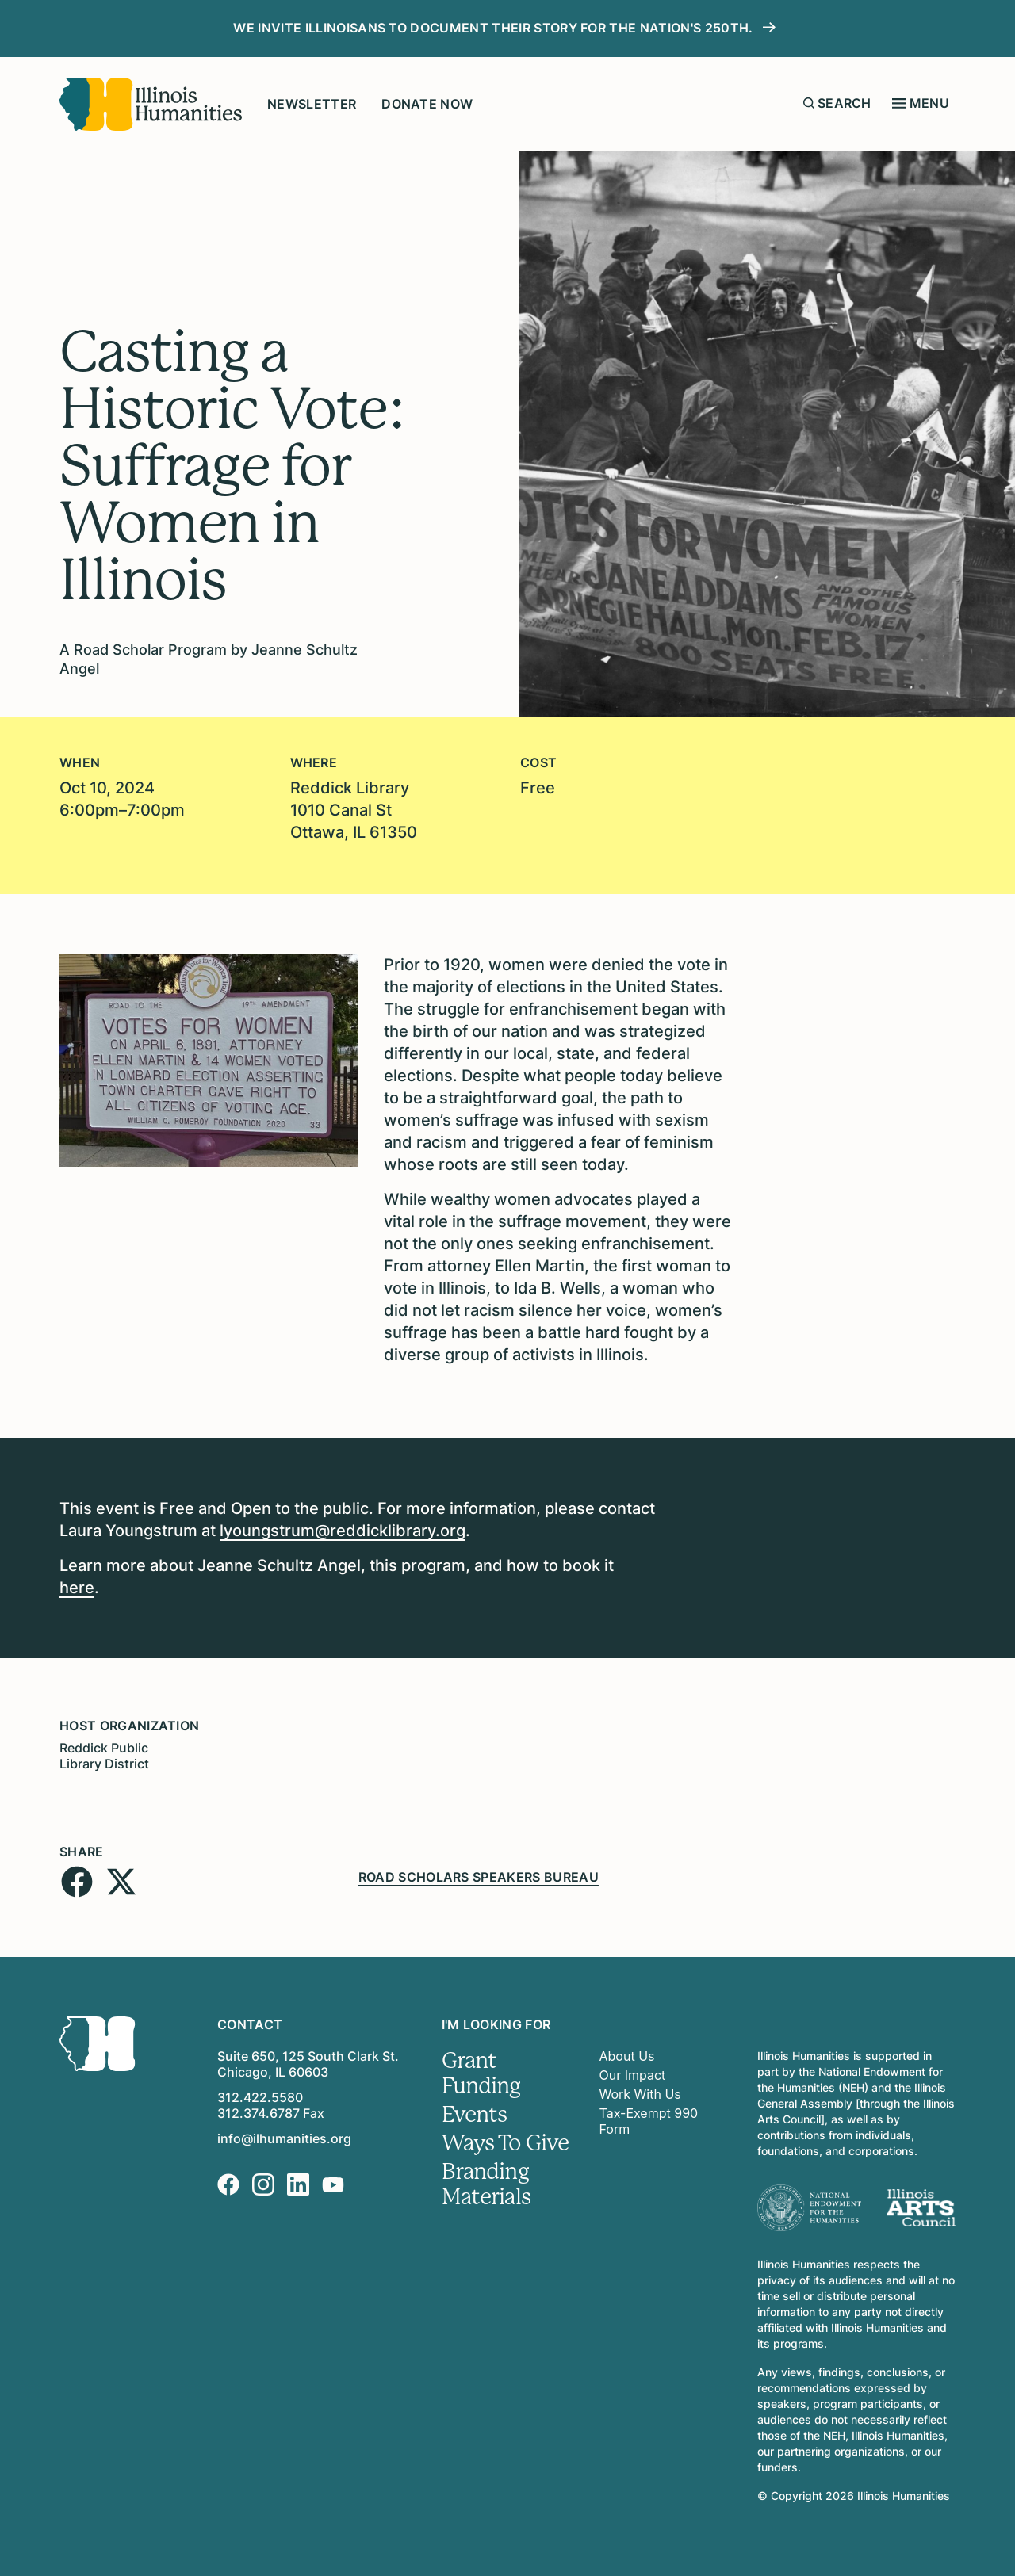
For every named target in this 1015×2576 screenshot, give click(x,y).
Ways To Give (505, 2143)
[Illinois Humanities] (150, 104)
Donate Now (427, 104)
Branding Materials (486, 2184)
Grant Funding (481, 2073)
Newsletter (311, 104)
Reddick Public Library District (104, 1755)
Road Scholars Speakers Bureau (478, 1877)
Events (475, 2114)
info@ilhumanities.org (284, 2138)
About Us (627, 2056)
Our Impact (632, 2075)
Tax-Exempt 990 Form (649, 2121)
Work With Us (640, 2094)
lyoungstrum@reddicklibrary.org (342, 1530)
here (76, 1587)
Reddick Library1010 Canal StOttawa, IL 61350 (353, 810)
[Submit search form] (808, 103)
